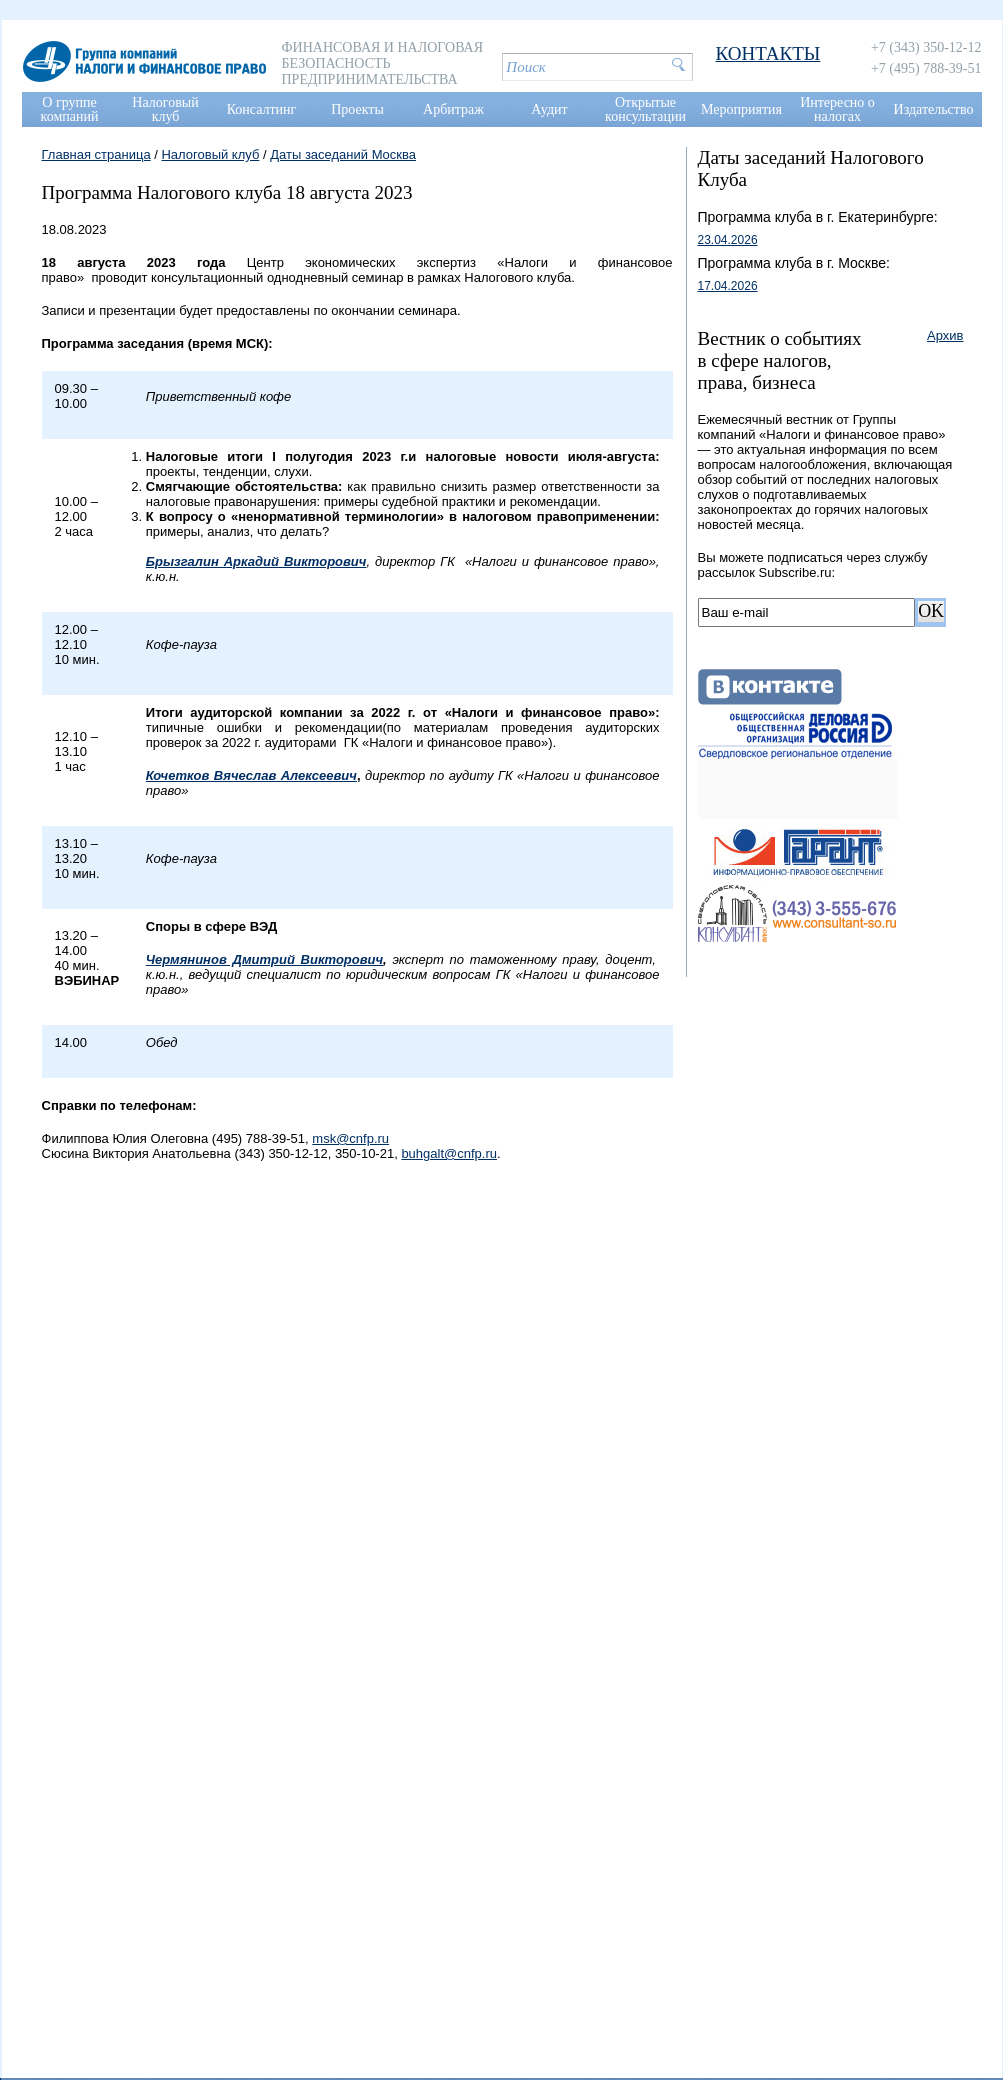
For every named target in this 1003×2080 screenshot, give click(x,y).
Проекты (357, 109)
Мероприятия (741, 109)
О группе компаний (70, 109)
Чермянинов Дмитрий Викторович (264, 959)
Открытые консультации (645, 109)
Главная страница (96, 154)
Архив (945, 335)
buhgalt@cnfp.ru (449, 1153)
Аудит (549, 109)
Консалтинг (262, 109)
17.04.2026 (728, 286)
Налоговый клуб (165, 109)
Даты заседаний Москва (343, 154)
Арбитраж (453, 109)
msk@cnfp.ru (350, 1138)
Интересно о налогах (837, 109)
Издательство (934, 109)
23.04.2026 (728, 240)
